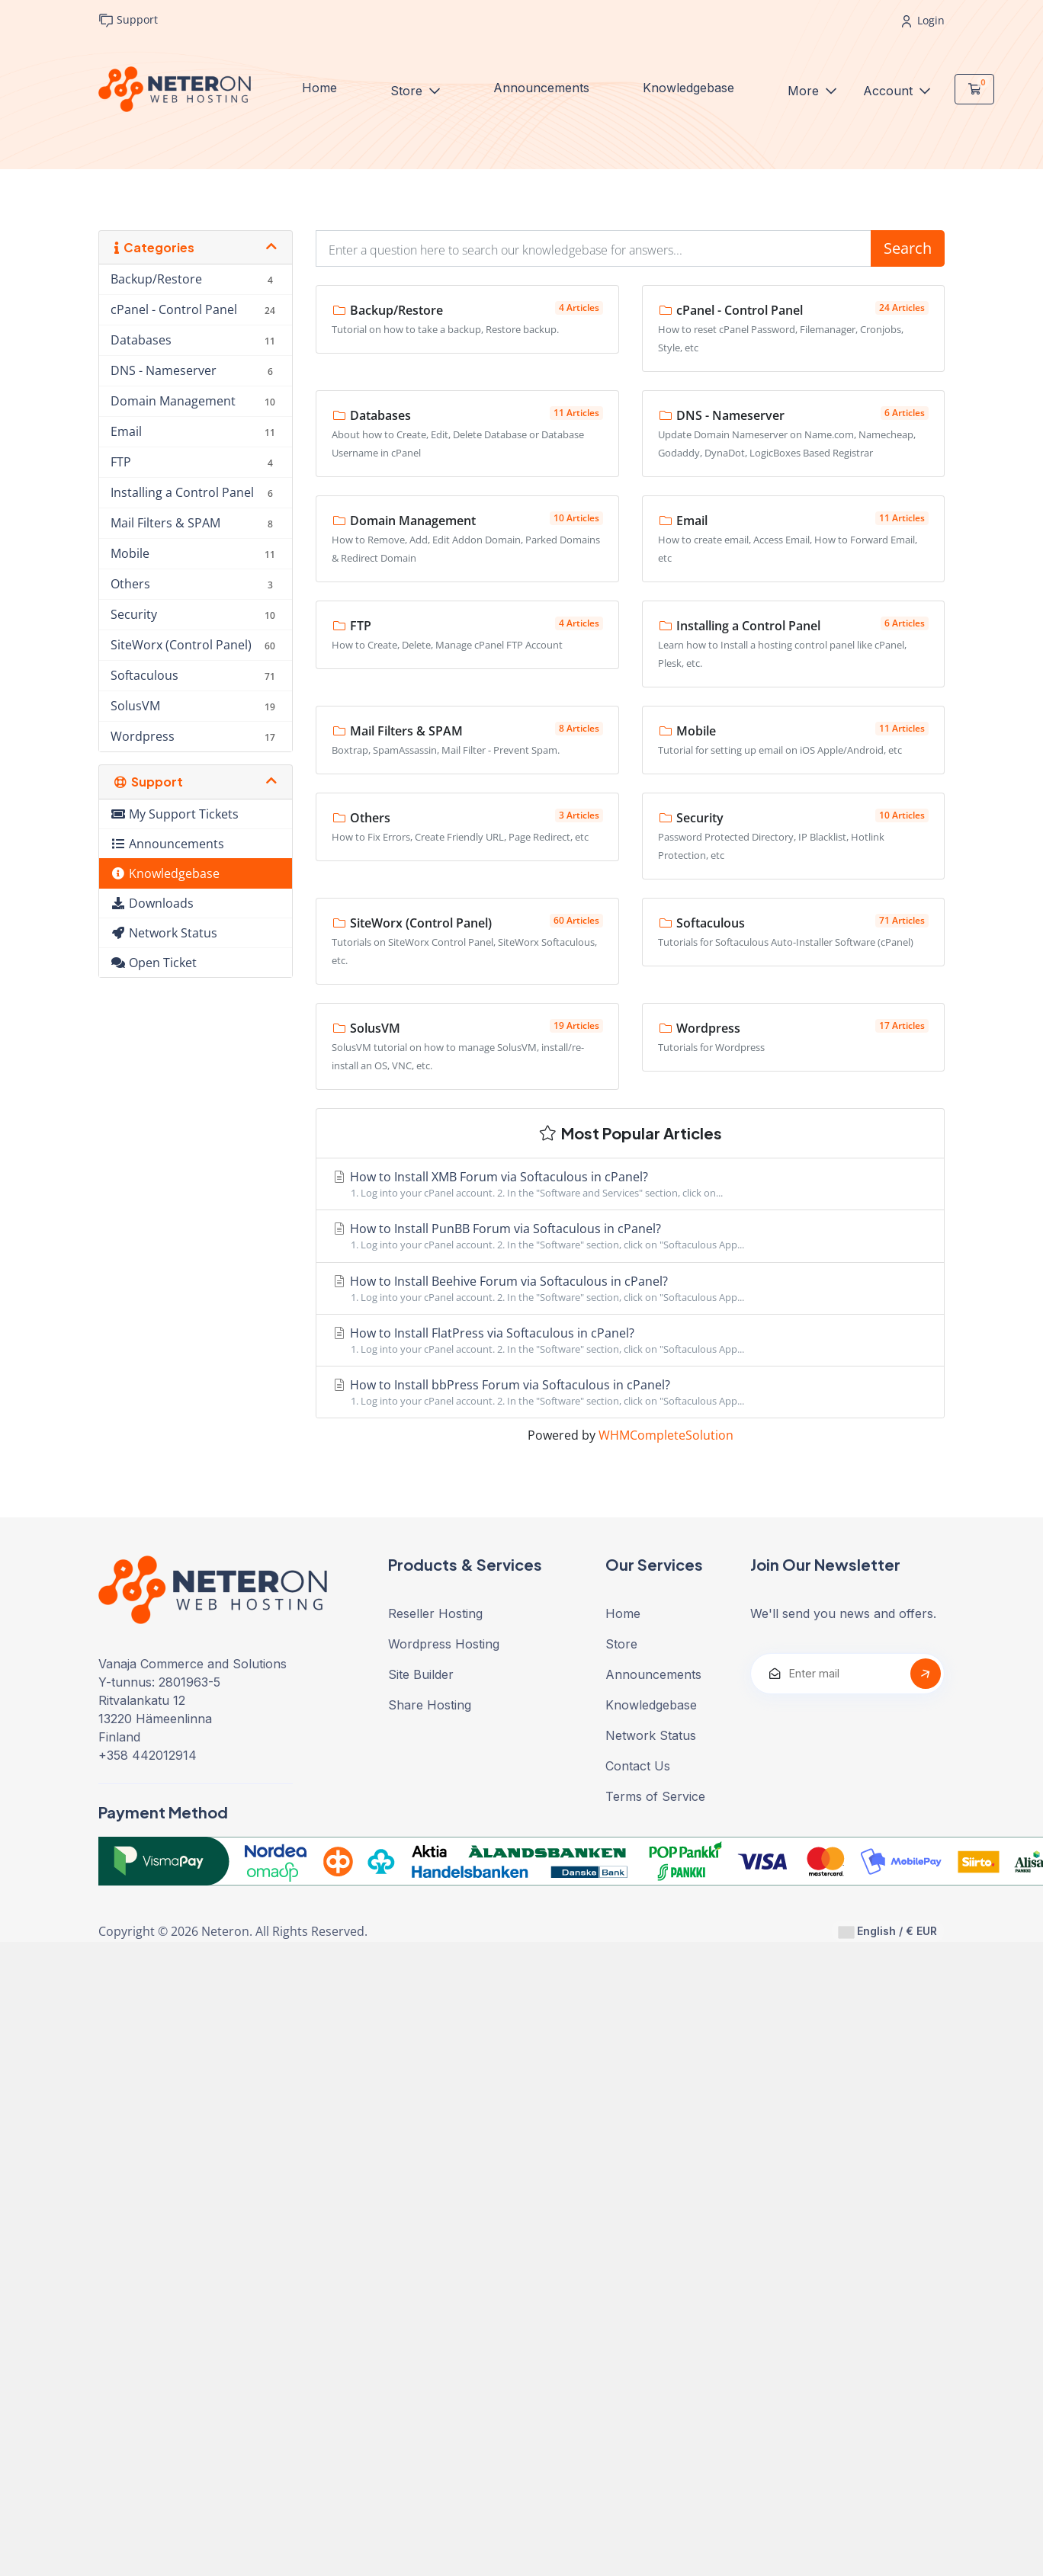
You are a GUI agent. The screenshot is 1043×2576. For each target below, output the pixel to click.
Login (923, 20)
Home (319, 87)
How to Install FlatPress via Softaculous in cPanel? (630, 1341)
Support (128, 20)
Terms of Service (655, 1796)
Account (889, 90)
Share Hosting (429, 1705)
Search (908, 248)
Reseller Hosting (435, 1613)
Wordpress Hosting (443, 1644)
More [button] (805, 90)
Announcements (541, 87)
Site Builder (421, 1674)
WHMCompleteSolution (666, 1435)
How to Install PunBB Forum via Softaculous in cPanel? (630, 1236)
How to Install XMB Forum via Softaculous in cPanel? (630, 1184)
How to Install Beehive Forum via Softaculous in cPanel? (630, 1289)
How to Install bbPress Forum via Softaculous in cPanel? (630, 1392)
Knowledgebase (688, 87)
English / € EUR (888, 1931)
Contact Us (637, 1765)
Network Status (650, 1735)
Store (408, 90)
